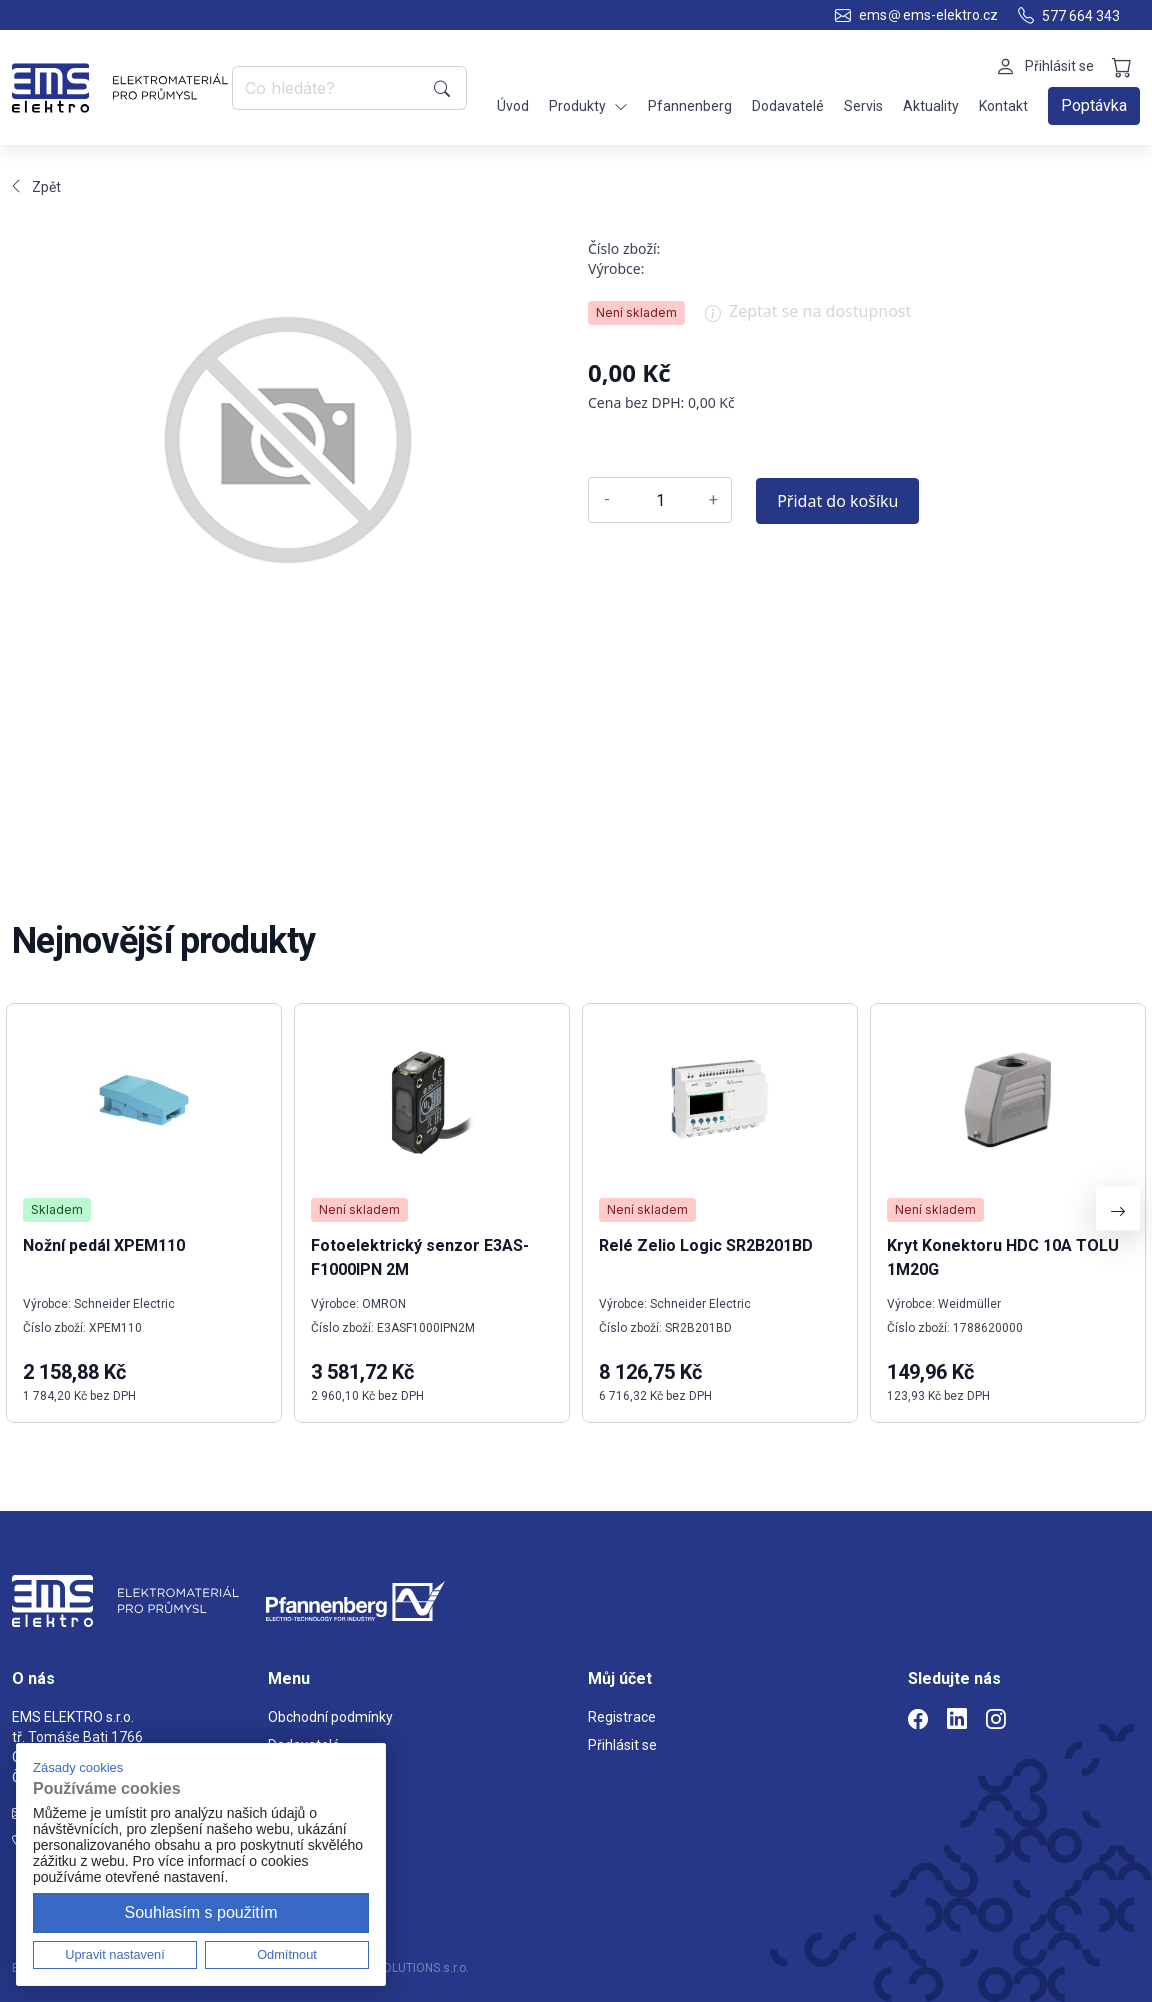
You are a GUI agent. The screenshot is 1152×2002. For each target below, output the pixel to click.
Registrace (622, 1717)
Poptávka (1094, 105)
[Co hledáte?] (329, 88)
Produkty (588, 106)
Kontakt (1003, 106)
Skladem (57, 1209)
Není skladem (636, 312)
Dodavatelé (788, 106)
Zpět (36, 187)
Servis (863, 106)
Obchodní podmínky (330, 1717)
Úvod (513, 106)
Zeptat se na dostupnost (808, 318)
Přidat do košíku (837, 501)
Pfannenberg (690, 106)
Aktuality (931, 106)
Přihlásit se (622, 1745)
